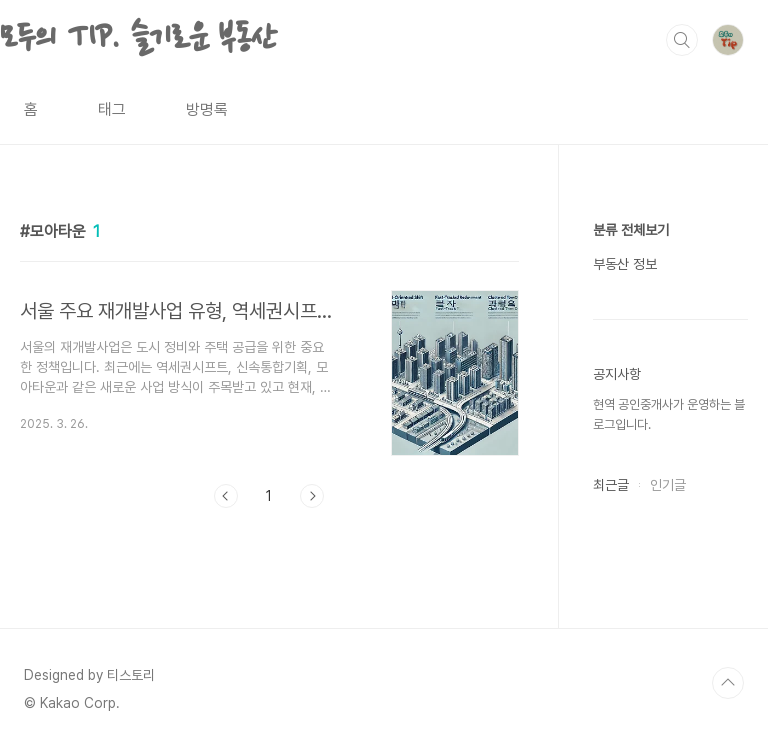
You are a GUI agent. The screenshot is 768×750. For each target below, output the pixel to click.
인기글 (668, 485)
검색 (682, 40)
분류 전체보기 (631, 230)
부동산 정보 (625, 264)
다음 (312, 496)
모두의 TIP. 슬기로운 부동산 (138, 39)
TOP (728, 683)
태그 (112, 109)
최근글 (611, 485)
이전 (226, 496)
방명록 (207, 109)
